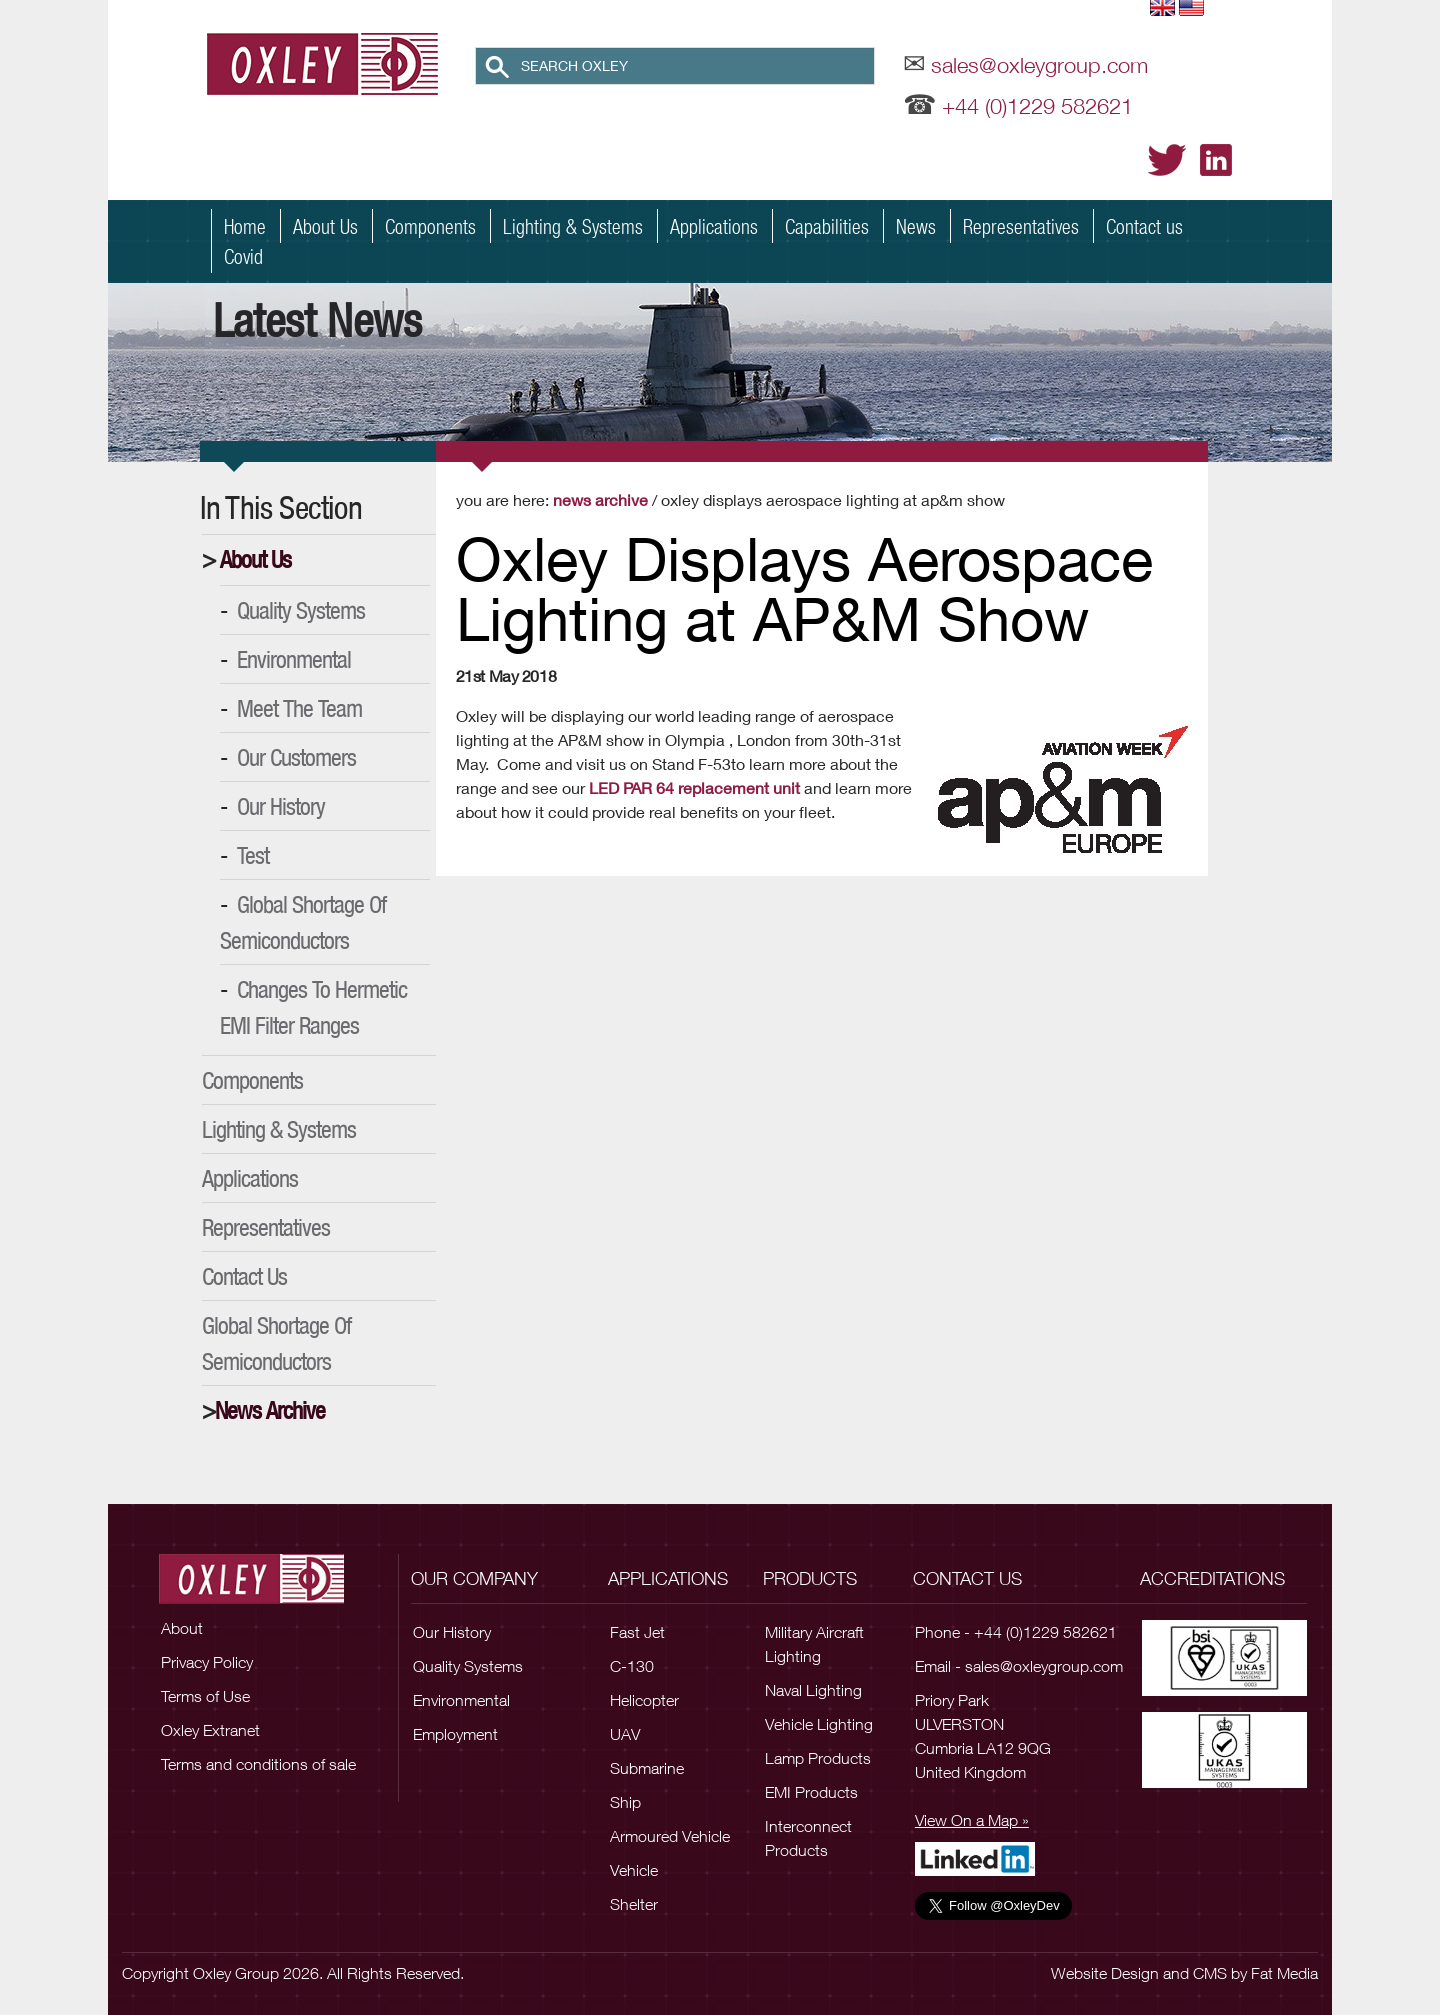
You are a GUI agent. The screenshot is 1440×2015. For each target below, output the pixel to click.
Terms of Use (205, 1696)
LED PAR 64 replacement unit (696, 787)
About (182, 1628)
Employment (455, 1734)
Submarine (647, 1768)
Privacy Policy (207, 1662)
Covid (243, 256)
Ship (625, 1802)
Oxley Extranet (210, 1730)
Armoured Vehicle (670, 1836)
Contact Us (244, 1276)
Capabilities (827, 226)
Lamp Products (818, 1758)
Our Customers (296, 757)
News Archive (270, 1410)
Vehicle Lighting (819, 1724)
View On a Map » (972, 1820)
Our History (281, 806)
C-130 (632, 1666)
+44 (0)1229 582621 (1037, 106)
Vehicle (634, 1870)
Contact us (1144, 226)
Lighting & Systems (573, 226)
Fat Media (1284, 1973)
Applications (714, 226)
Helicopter (644, 1700)
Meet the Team (299, 708)
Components (430, 226)
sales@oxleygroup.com (1039, 65)
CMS (1210, 1973)
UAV (625, 1734)
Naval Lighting (813, 1690)
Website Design (1105, 1973)
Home (245, 226)
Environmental (294, 659)
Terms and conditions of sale (258, 1764)
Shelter (634, 1904)
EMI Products (811, 1792)
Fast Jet (637, 1632)
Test (253, 855)
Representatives (1021, 226)
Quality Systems (301, 610)
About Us (325, 226)
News (916, 226)
